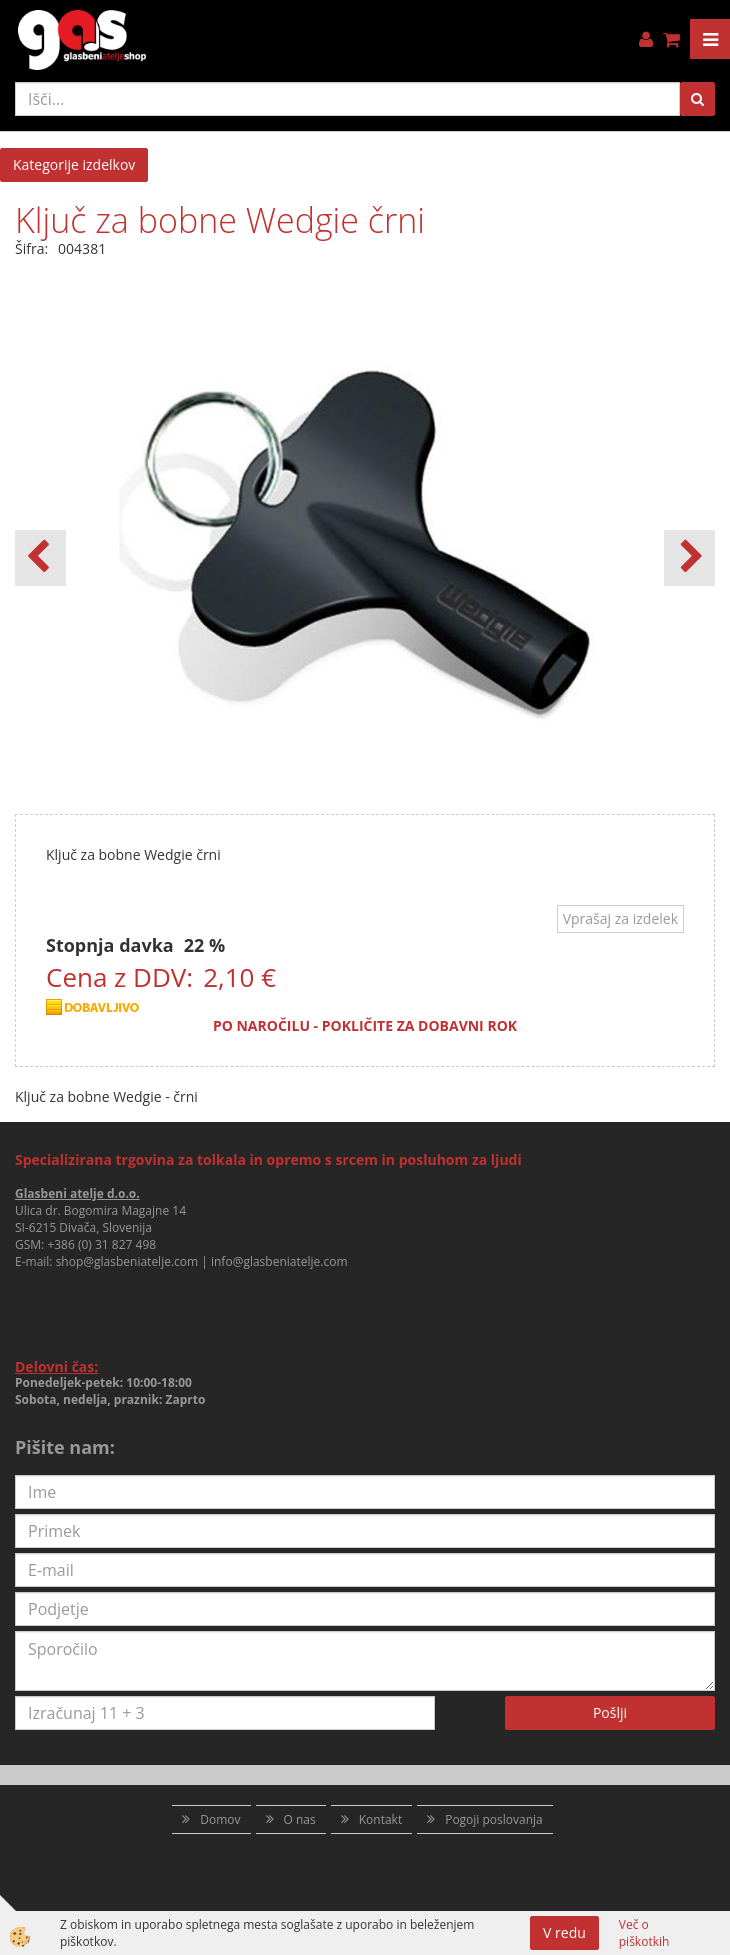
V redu (564, 1932)
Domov (220, 1819)
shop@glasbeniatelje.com (127, 1261)
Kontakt (380, 1819)
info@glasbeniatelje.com (279, 1261)
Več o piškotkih (644, 1933)
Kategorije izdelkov (74, 164)
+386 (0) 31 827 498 (101, 1244)
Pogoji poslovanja (494, 1819)
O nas (300, 1819)
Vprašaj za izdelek (620, 918)
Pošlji (610, 1712)
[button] (689, 558)
